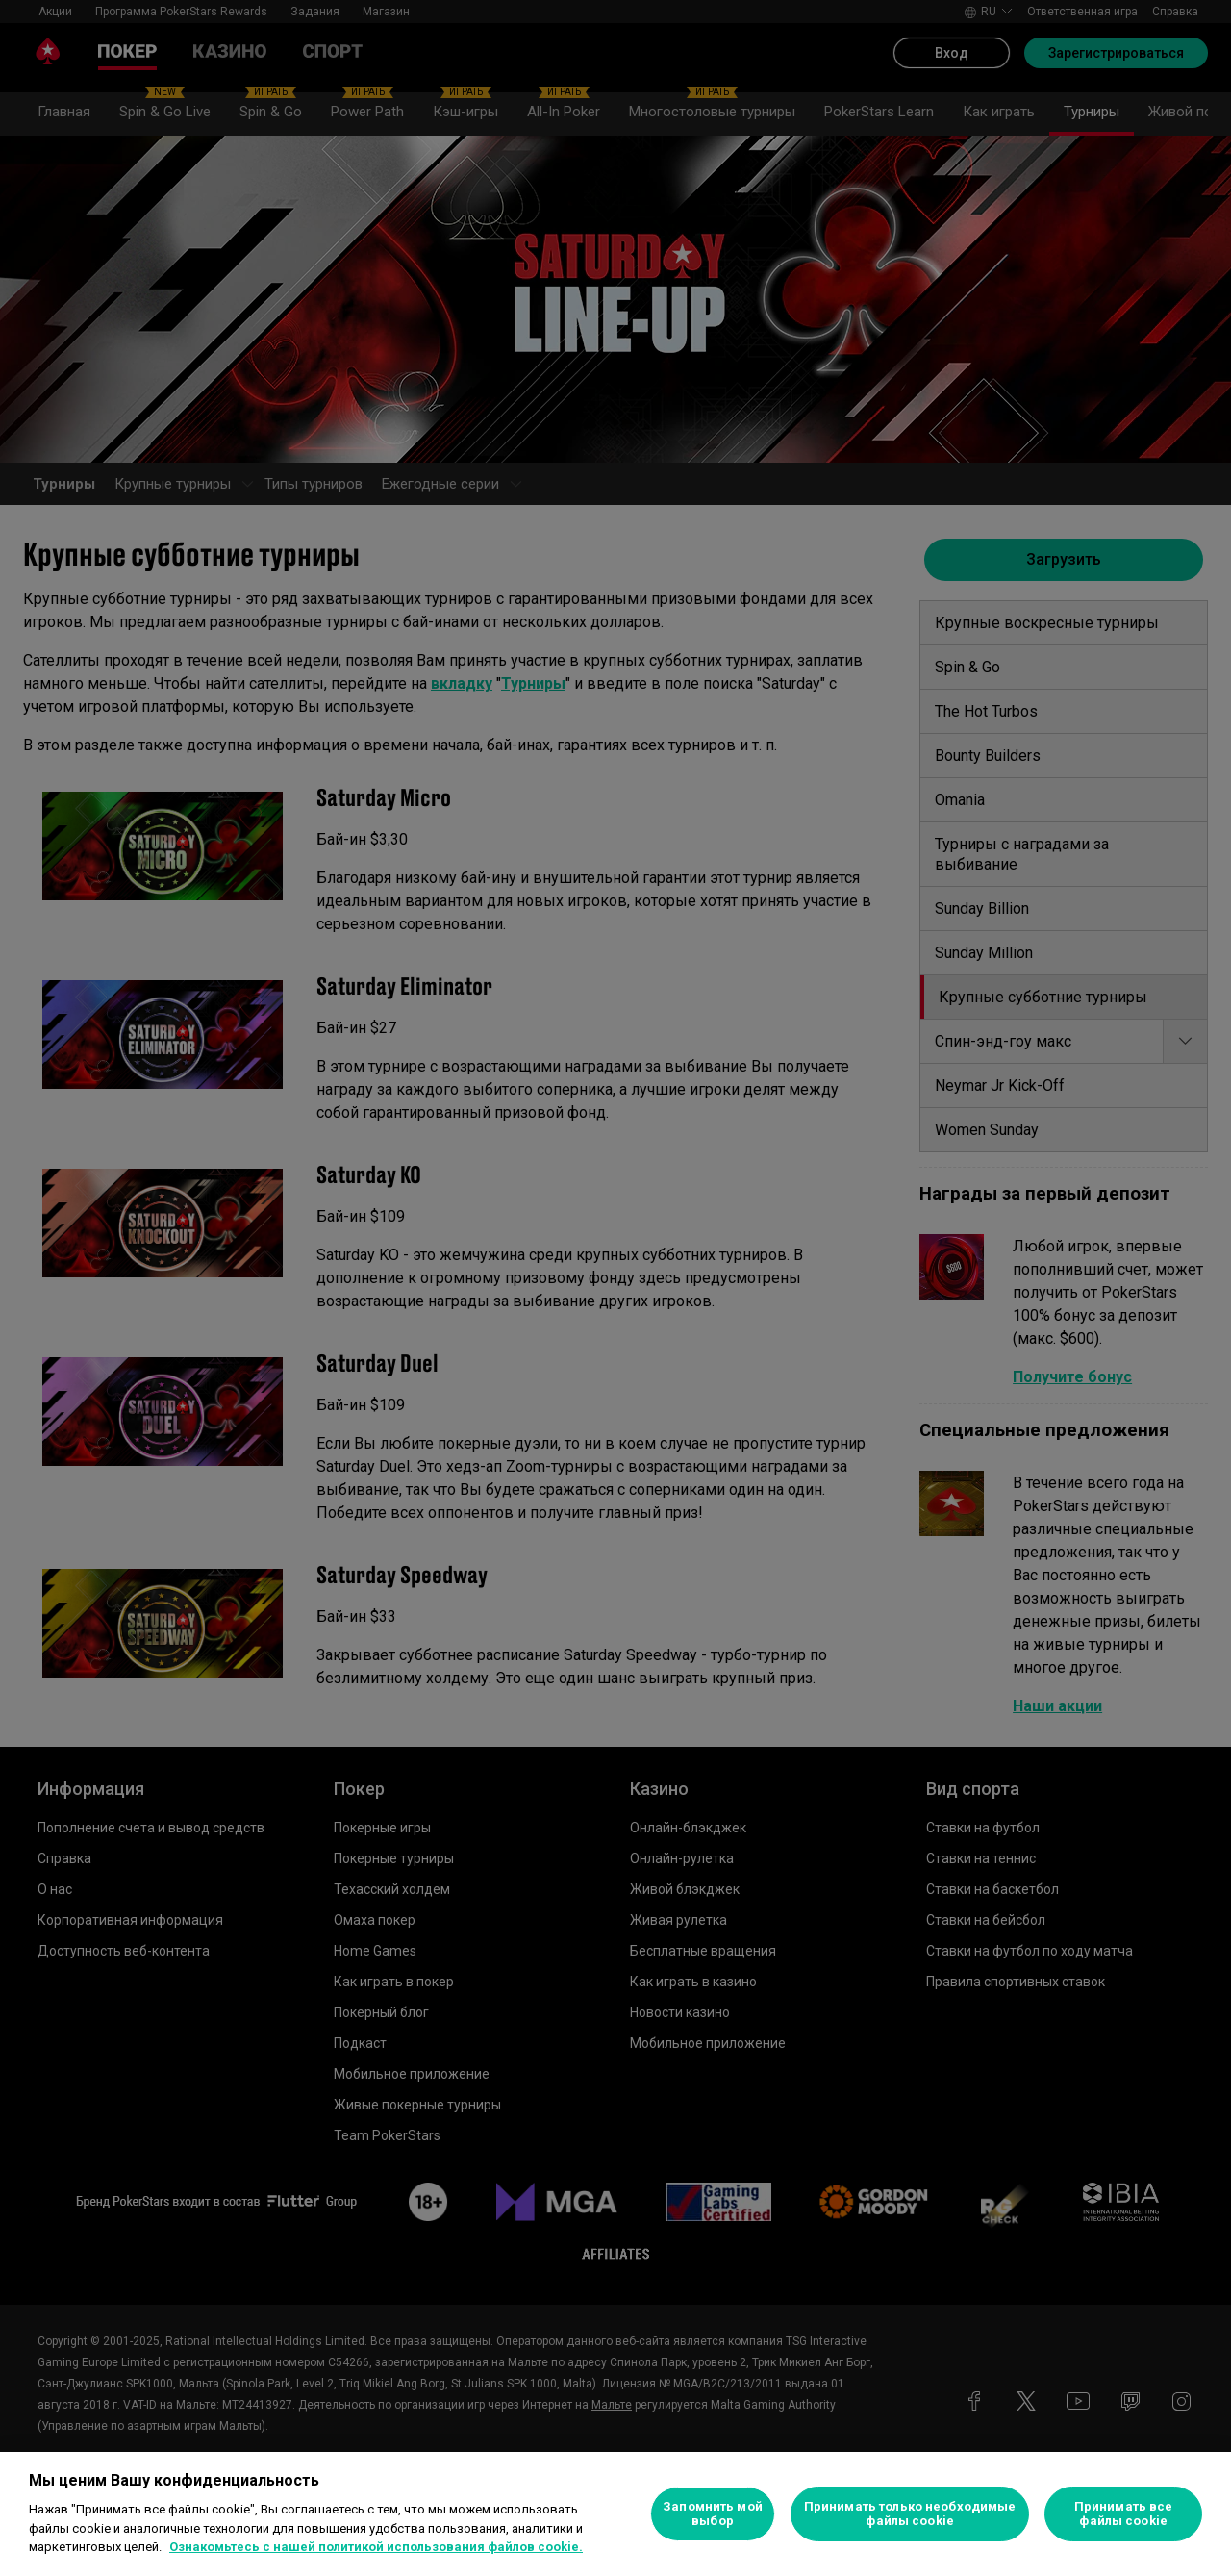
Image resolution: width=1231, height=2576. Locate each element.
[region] (615, 2514)
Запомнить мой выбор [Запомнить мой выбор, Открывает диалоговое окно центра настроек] (713, 2514)
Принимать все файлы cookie (1123, 2514)
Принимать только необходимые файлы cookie (910, 2514)
